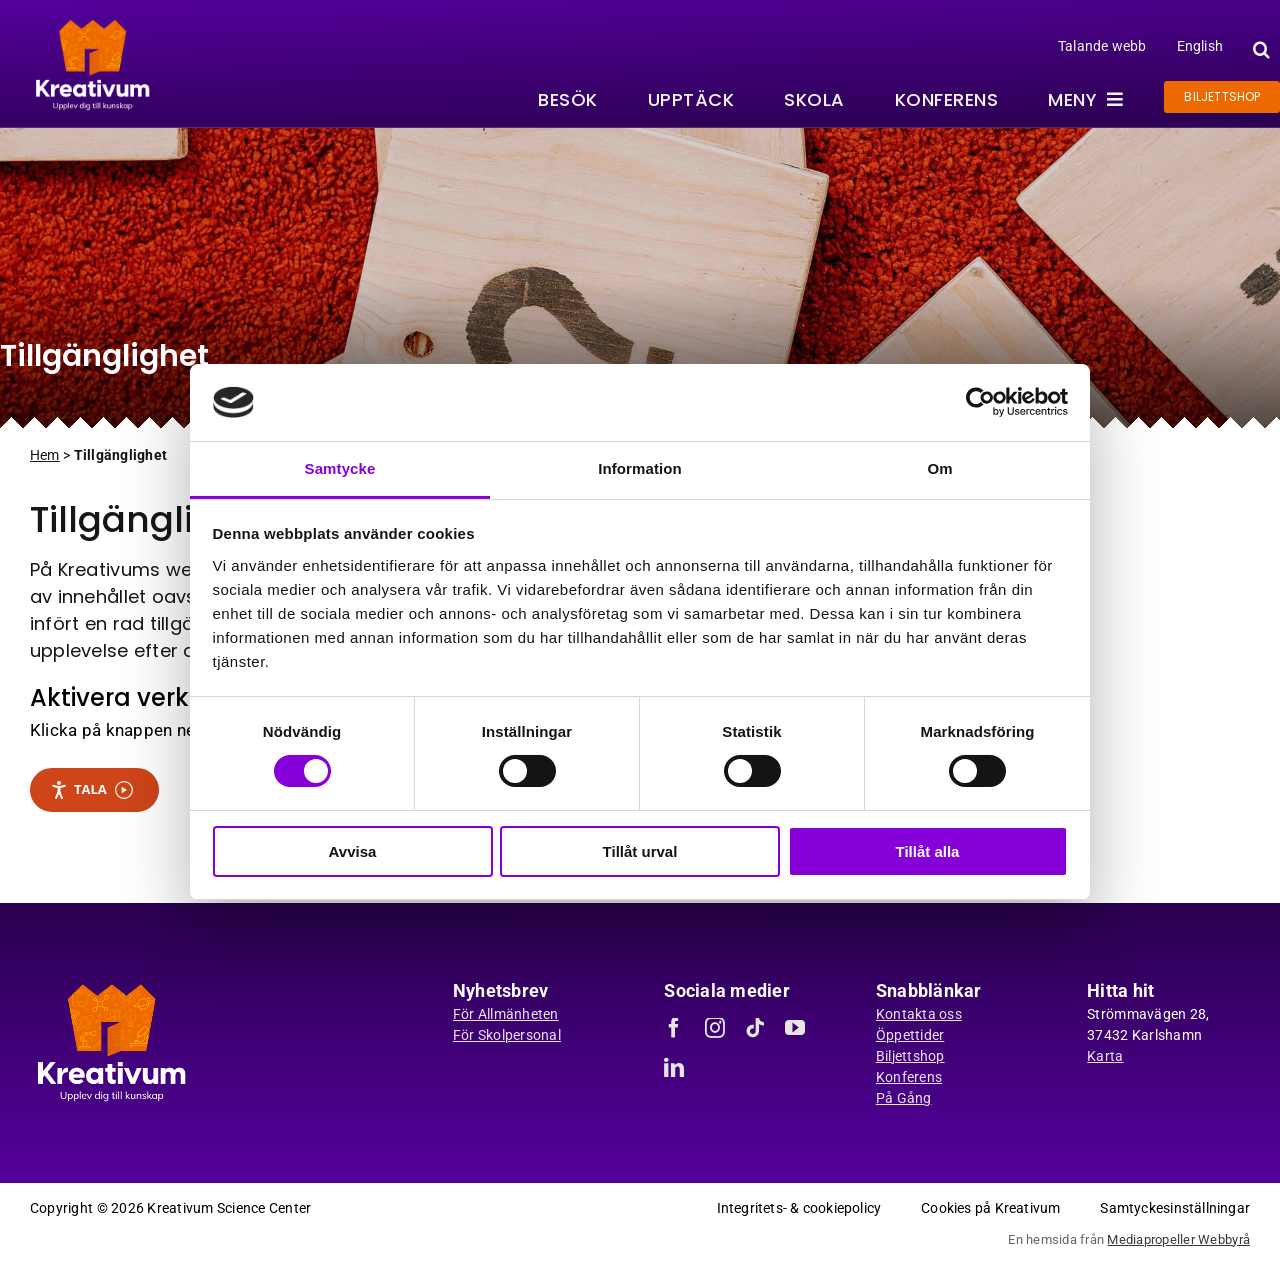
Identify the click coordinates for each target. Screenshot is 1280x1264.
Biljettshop (910, 1056)
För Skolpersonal (507, 1035)
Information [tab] (640, 468)
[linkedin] (674, 1068)
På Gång (904, 1098)
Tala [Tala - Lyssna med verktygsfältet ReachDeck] (91, 789)
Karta (1105, 1056)
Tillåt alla (928, 851)
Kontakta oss (919, 1014)
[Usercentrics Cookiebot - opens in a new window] (980, 402)
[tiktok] (755, 1028)
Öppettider (910, 1035)
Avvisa (353, 851)
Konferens (909, 1077)
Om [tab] (939, 468)
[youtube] (795, 1028)
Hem (45, 455)
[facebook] (674, 1028)
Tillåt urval (640, 851)
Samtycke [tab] (340, 468)
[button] (1259, 49)
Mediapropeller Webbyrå (1178, 1239)
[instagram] (715, 1028)
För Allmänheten (506, 1014)
